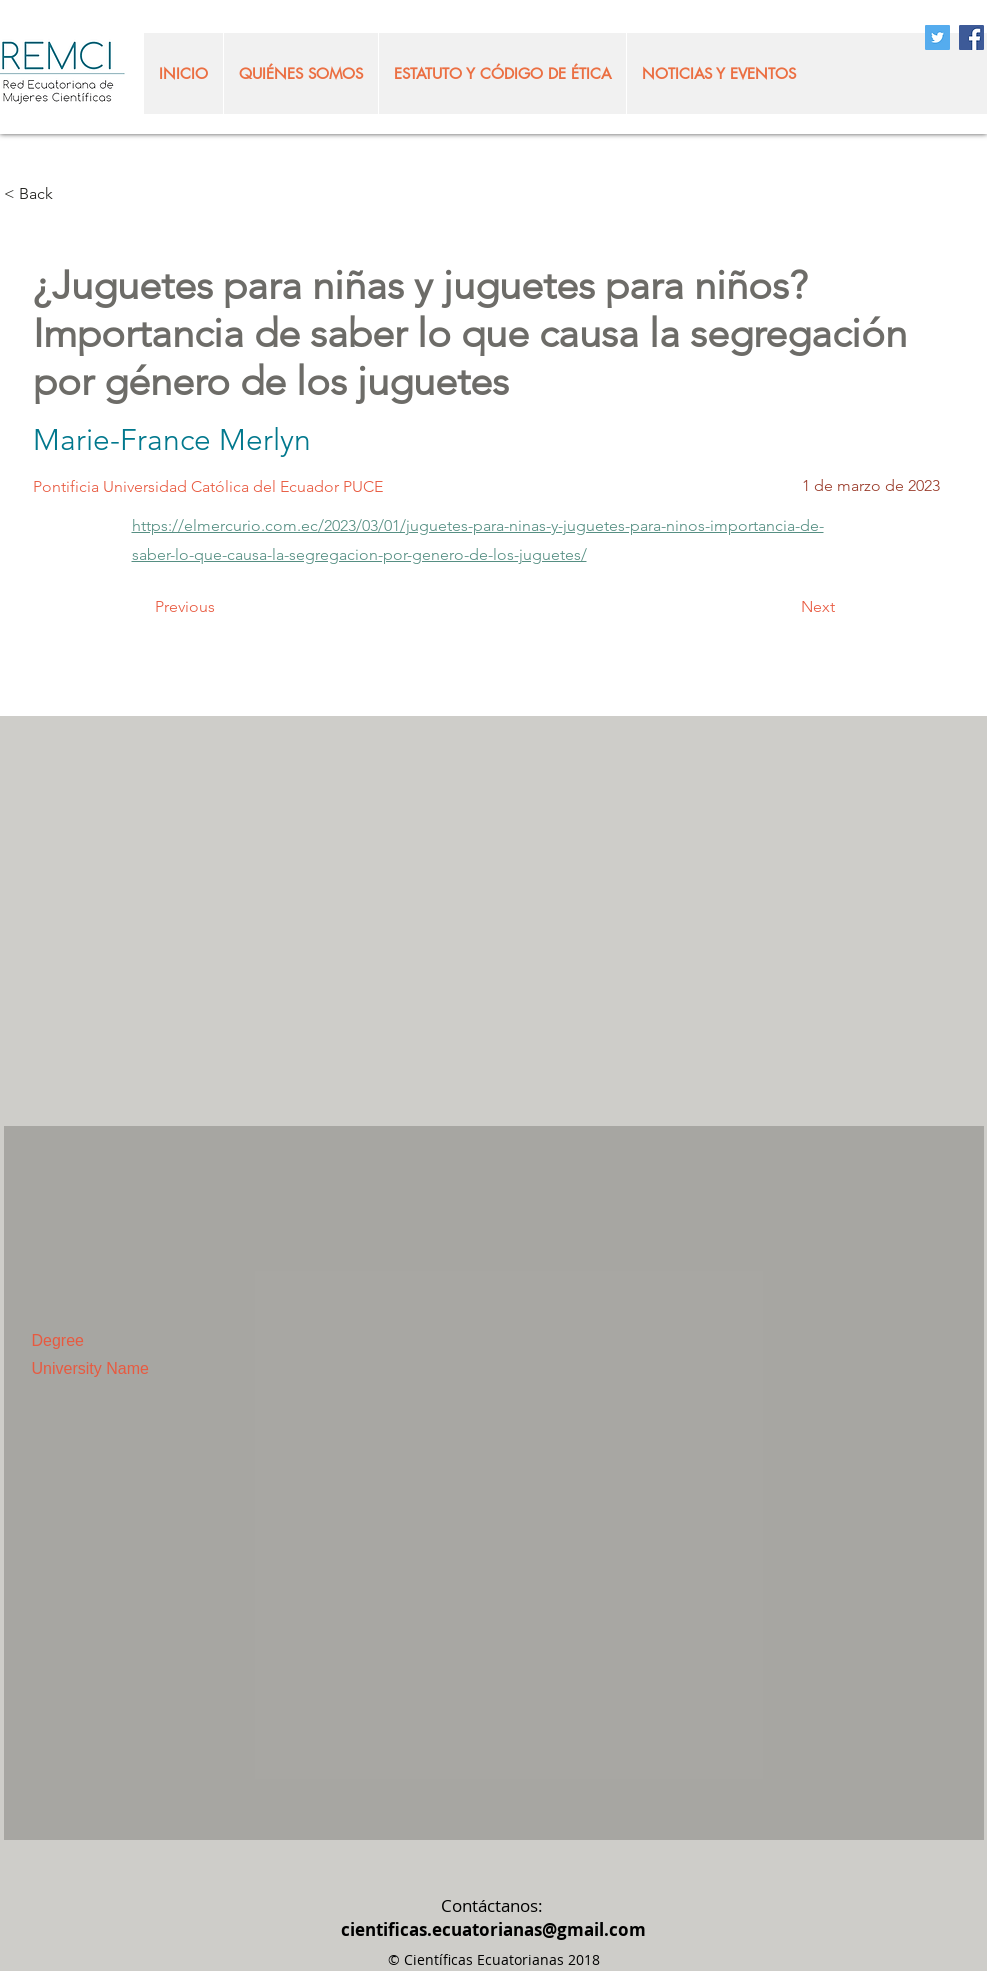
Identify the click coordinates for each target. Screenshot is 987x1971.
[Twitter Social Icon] (937, 37)
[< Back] (70, 194)
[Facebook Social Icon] (971, 37)
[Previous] (221, 608)
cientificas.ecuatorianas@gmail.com (493, 1929)
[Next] (785, 608)
